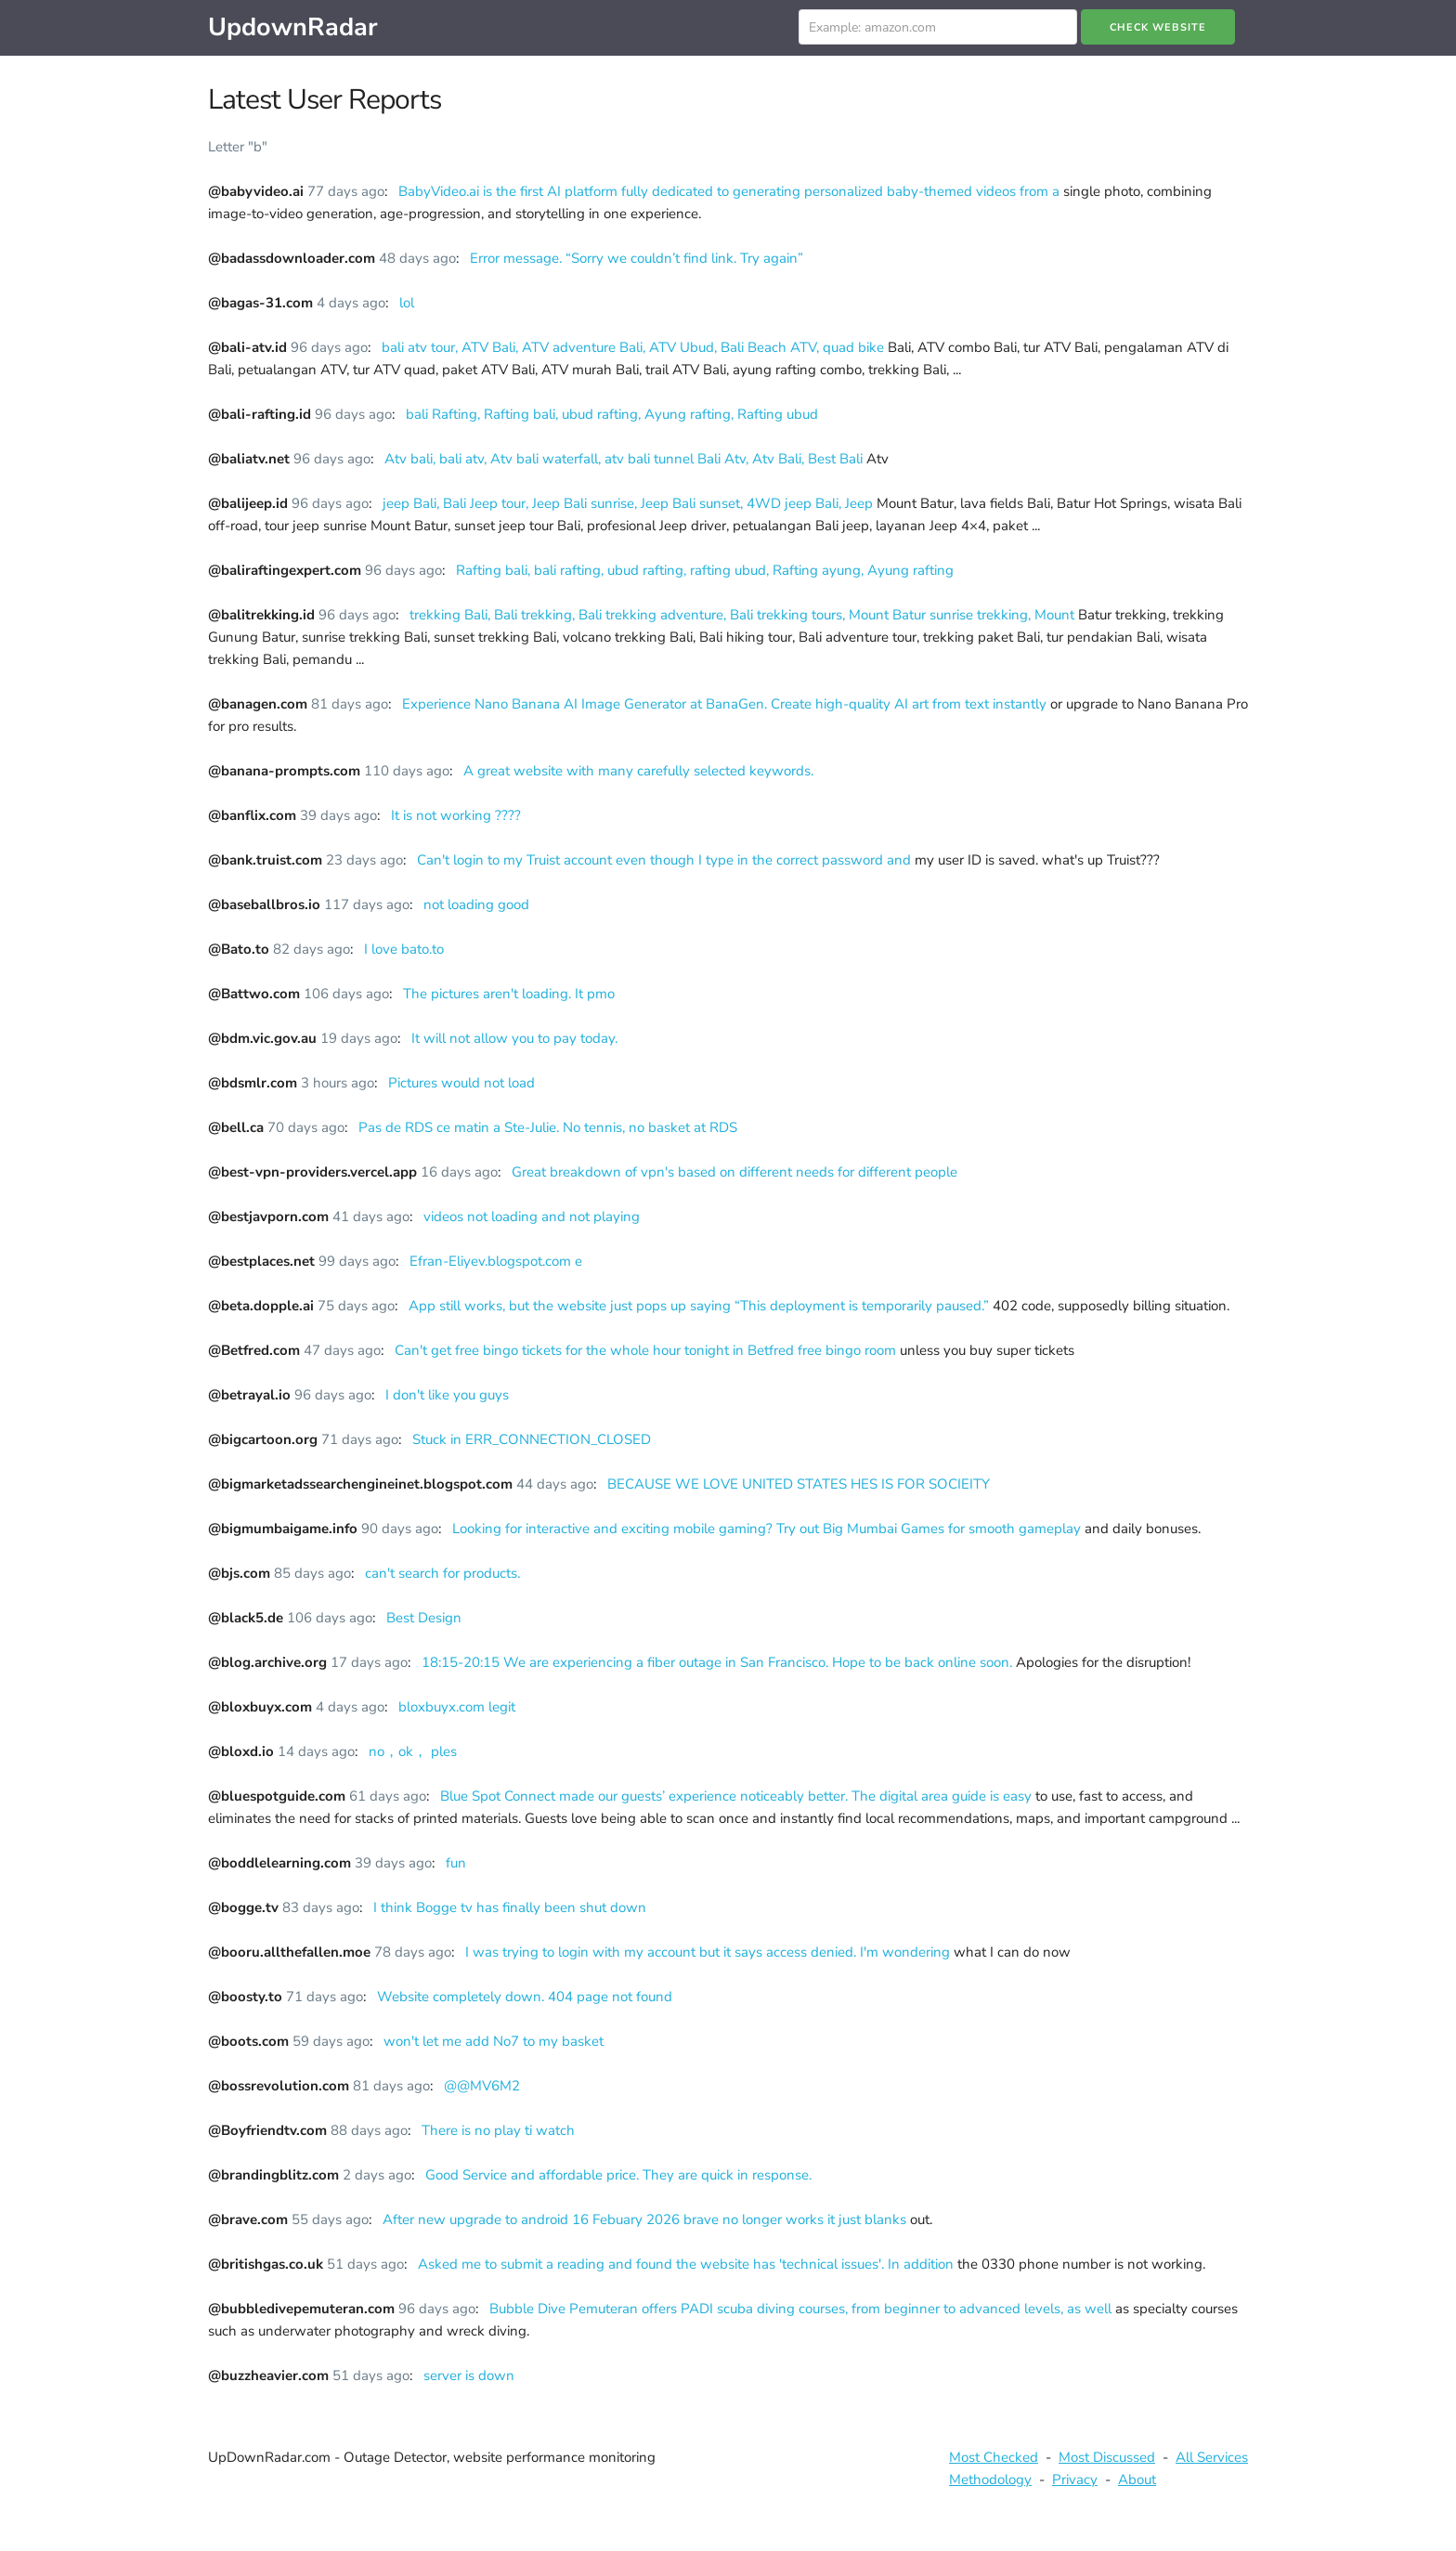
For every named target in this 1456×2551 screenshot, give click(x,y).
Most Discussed (1107, 2457)
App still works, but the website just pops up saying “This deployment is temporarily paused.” (701, 1305)
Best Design (424, 1617)
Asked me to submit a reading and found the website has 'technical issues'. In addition (687, 2264)
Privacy (1075, 2479)
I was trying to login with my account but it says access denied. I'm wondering (709, 1952)
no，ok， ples (413, 1751)
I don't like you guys (447, 1395)
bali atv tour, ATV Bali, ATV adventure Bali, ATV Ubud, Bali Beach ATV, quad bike (635, 347)
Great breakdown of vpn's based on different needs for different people (734, 1172)
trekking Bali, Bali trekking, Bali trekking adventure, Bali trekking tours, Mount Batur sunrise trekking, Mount (744, 614)
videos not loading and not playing (531, 1216)
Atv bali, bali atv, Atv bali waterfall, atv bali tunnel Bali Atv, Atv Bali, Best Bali (625, 458)
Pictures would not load (461, 1083)
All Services (1212, 2457)
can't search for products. (442, 1573)
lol (406, 302)
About (1137, 2479)
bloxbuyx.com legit (456, 1707)
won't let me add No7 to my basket (494, 2041)
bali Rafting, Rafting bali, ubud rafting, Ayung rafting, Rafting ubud (612, 414)
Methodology (990, 2479)
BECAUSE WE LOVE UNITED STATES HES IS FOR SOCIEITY (798, 1484)
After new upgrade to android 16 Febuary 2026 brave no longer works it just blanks (646, 2219)
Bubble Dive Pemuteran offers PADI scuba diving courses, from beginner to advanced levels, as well (802, 2308)
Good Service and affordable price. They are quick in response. (618, 2175)
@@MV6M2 (482, 2085)
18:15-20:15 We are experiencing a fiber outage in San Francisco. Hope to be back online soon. (719, 1662)
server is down (468, 2375)
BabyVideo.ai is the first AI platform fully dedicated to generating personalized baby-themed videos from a (730, 191)
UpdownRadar (293, 27)
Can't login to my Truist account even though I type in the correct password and (666, 860)
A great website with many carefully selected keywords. (638, 770)
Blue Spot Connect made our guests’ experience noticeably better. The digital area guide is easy (737, 1796)
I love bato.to (404, 949)
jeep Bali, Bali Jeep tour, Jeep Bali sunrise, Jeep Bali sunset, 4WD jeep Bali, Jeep (630, 503)
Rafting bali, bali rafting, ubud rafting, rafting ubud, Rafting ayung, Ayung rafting (705, 570)
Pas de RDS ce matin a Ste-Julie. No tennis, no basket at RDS (547, 1127)
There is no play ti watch (498, 2130)
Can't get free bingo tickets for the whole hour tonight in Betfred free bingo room (647, 1350)
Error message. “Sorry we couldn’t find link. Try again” (636, 258)
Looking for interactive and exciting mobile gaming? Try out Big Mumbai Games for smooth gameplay (768, 1528)
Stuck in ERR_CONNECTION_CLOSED (531, 1439)
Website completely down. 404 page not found (524, 1996)
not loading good (476, 904)
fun (456, 1863)
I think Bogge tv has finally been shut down (509, 1907)
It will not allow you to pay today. (514, 1038)
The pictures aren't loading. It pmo (509, 993)
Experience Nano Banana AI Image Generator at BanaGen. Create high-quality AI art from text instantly (726, 704)
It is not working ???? (456, 815)
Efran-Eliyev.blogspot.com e (496, 1261)
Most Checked (993, 2457)
